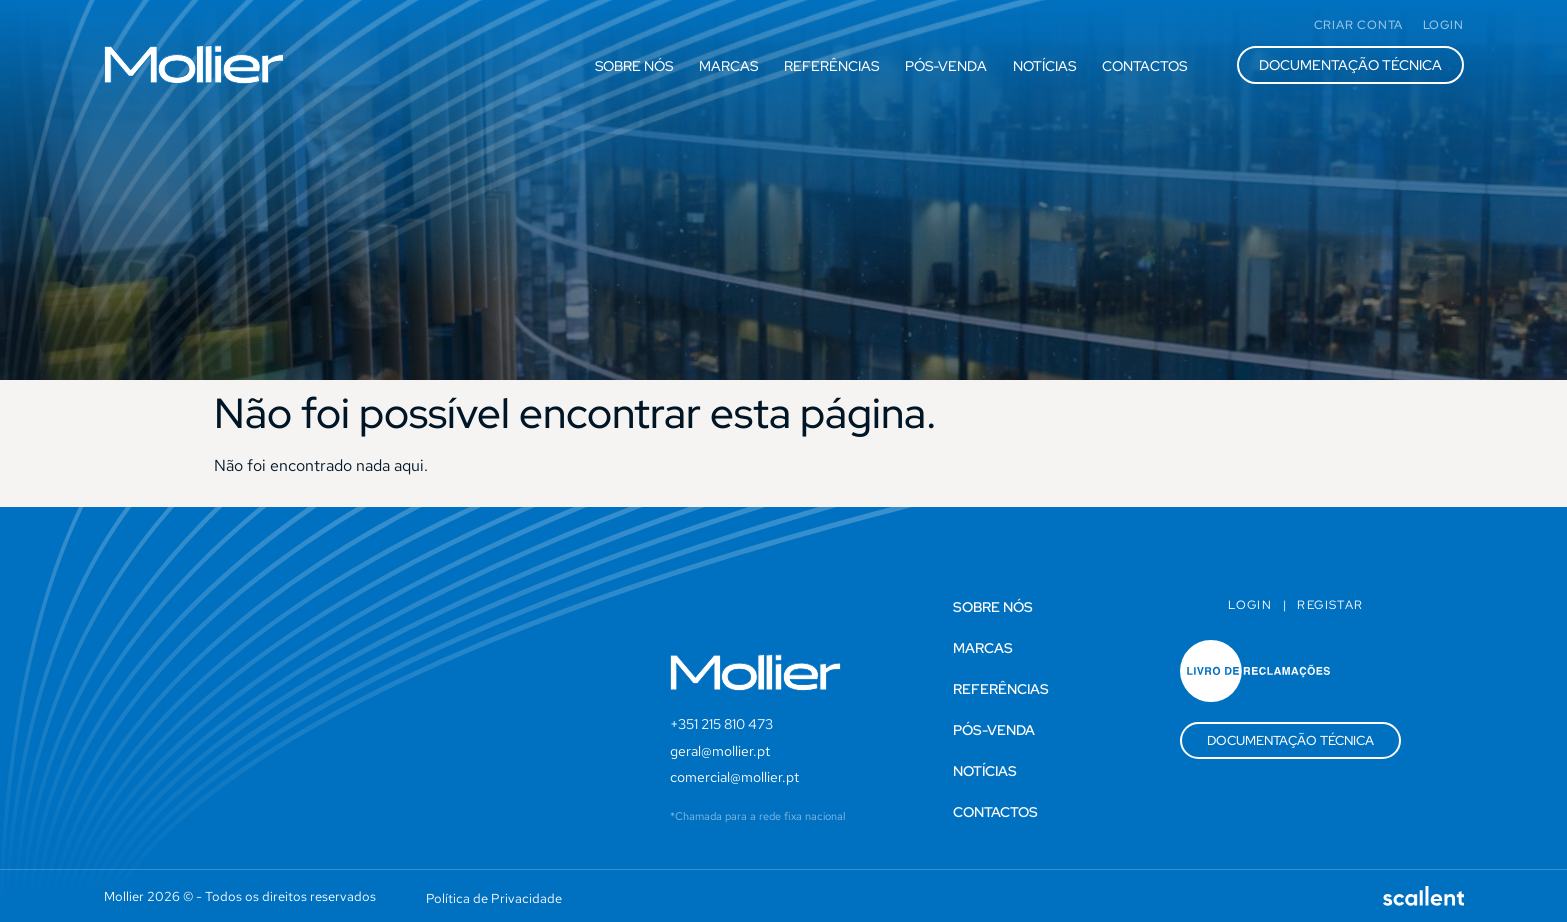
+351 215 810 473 (721, 724)
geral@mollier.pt (720, 751)
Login (1250, 605)
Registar (1330, 605)
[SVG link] (194, 64)
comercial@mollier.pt (734, 777)
